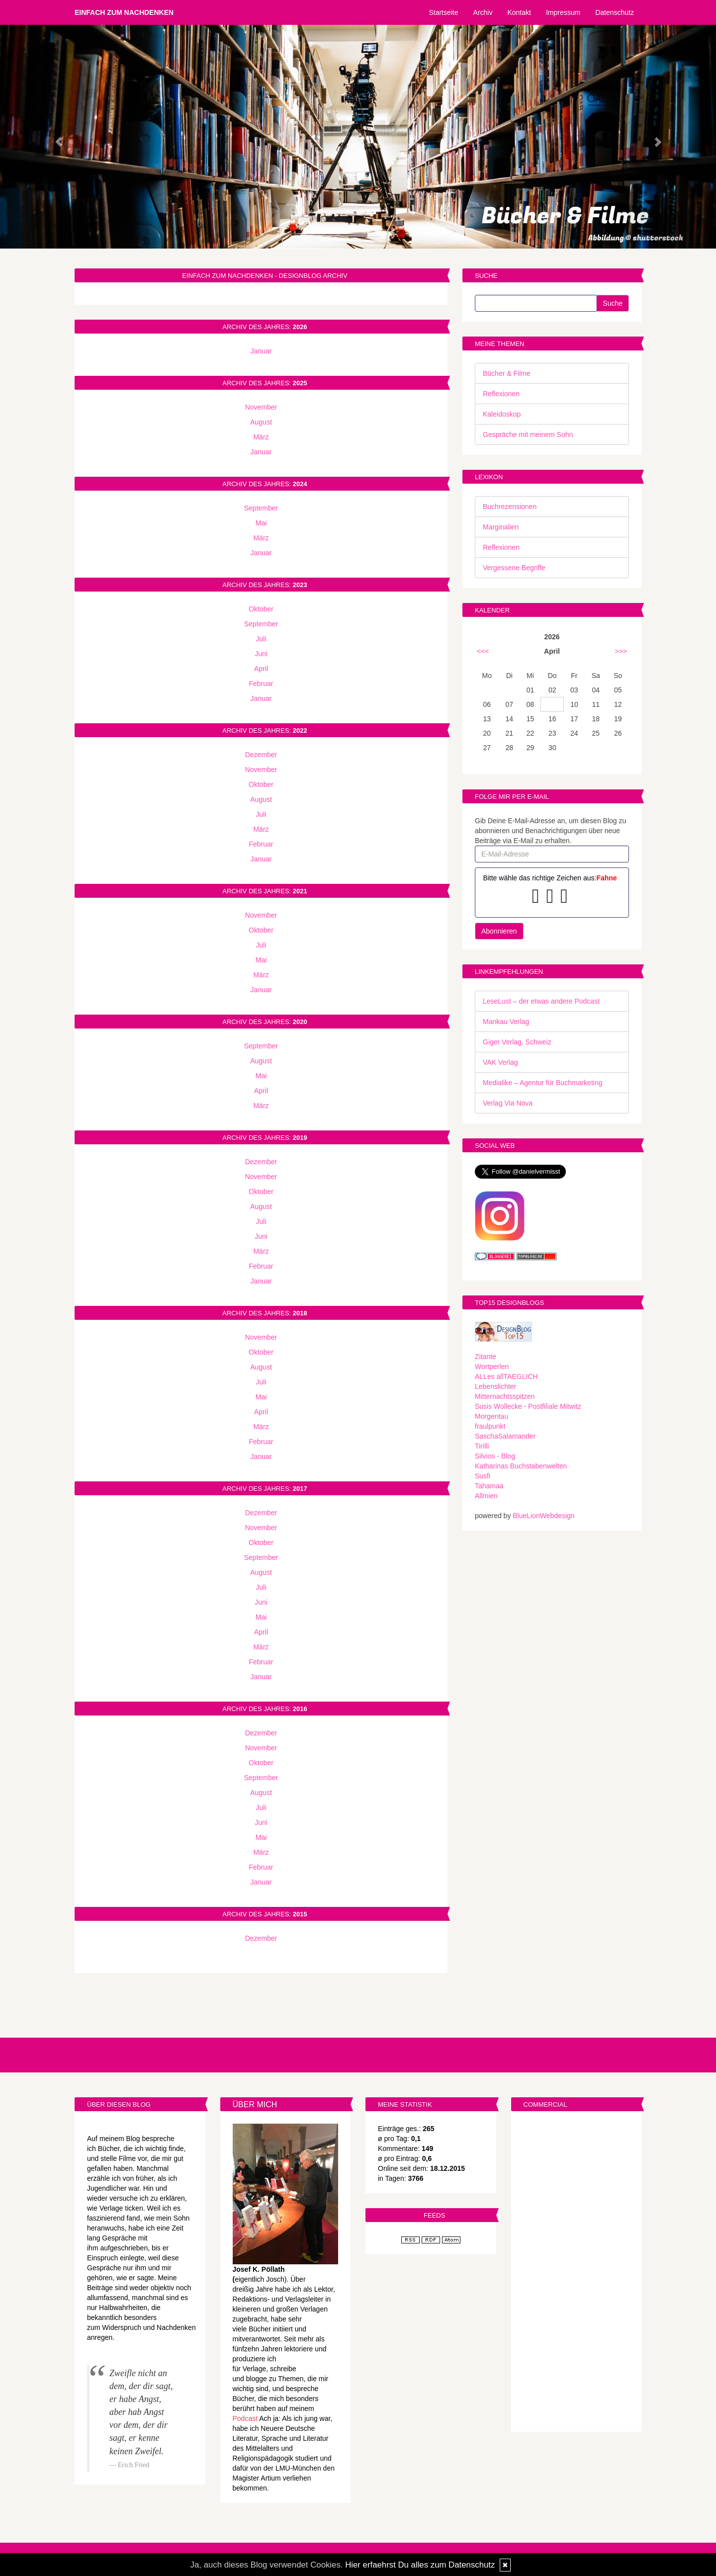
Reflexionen (501, 394)
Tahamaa (489, 1486)
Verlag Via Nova (508, 1103)
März (260, 437)
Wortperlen (492, 1367)
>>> (621, 651)
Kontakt (519, 12)
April (261, 669)
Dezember (261, 755)
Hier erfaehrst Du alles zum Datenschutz (420, 2565)
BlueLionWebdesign (543, 1516)
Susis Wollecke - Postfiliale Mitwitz (528, 1406)
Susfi (482, 1476)
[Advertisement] (576, 2273)
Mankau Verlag (506, 1022)
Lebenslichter (495, 1386)
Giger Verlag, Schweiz (517, 1042)
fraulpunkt (490, 1426)
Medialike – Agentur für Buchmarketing (542, 1083)
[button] (53, 137)
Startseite (443, 12)
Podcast (245, 2418)
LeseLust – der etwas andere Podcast (541, 1001)
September (261, 508)
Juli (261, 639)
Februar (261, 683)
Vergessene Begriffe (514, 568)
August (261, 422)
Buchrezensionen (510, 507)
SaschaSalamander (505, 1436)
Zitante (485, 1357)
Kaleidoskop (502, 414)
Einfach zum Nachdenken (124, 12)
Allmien (486, 1496)
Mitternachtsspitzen (505, 1396)
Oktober (261, 609)
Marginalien (501, 527)
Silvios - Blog (495, 1456)
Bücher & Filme (507, 373)
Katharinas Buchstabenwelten (521, 1466)
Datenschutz (614, 12)
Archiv (483, 12)
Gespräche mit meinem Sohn (528, 434)
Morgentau (491, 1416)
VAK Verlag (500, 1062)
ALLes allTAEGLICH (506, 1376)
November (261, 407)
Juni (261, 654)
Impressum (563, 12)
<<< (483, 651)
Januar (261, 351)
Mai (261, 523)
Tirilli (482, 1446)
